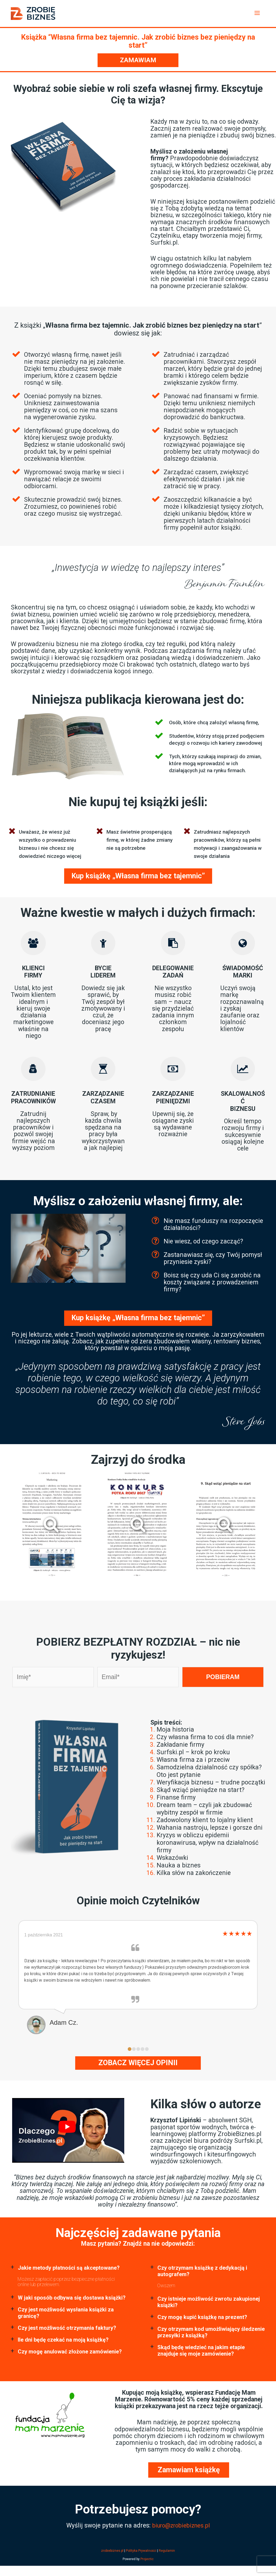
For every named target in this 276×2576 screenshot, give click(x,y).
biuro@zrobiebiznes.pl (181, 2525)
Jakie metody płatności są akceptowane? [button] (69, 2267)
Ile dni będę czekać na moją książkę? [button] (63, 2339)
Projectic (147, 2558)
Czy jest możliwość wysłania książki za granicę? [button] (66, 2312)
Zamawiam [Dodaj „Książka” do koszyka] (138, 60)
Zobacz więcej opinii (138, 2062)
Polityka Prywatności (141, 2550)
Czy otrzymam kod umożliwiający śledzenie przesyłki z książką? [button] (211, 2331)
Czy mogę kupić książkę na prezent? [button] (202, 2316)
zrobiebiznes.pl (112, 2550)
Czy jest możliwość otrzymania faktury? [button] (67, 2327)
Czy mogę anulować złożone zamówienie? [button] (70, 2351)
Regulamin (167, 2550)
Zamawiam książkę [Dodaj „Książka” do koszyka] (189, 2469)
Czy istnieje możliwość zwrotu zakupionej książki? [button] (208, 2301)
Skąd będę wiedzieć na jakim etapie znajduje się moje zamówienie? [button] (201, 2349)
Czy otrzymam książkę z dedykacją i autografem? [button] (202, 2270)
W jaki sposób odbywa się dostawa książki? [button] (72, 2297)
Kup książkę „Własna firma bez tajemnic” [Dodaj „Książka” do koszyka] (138, 875)
